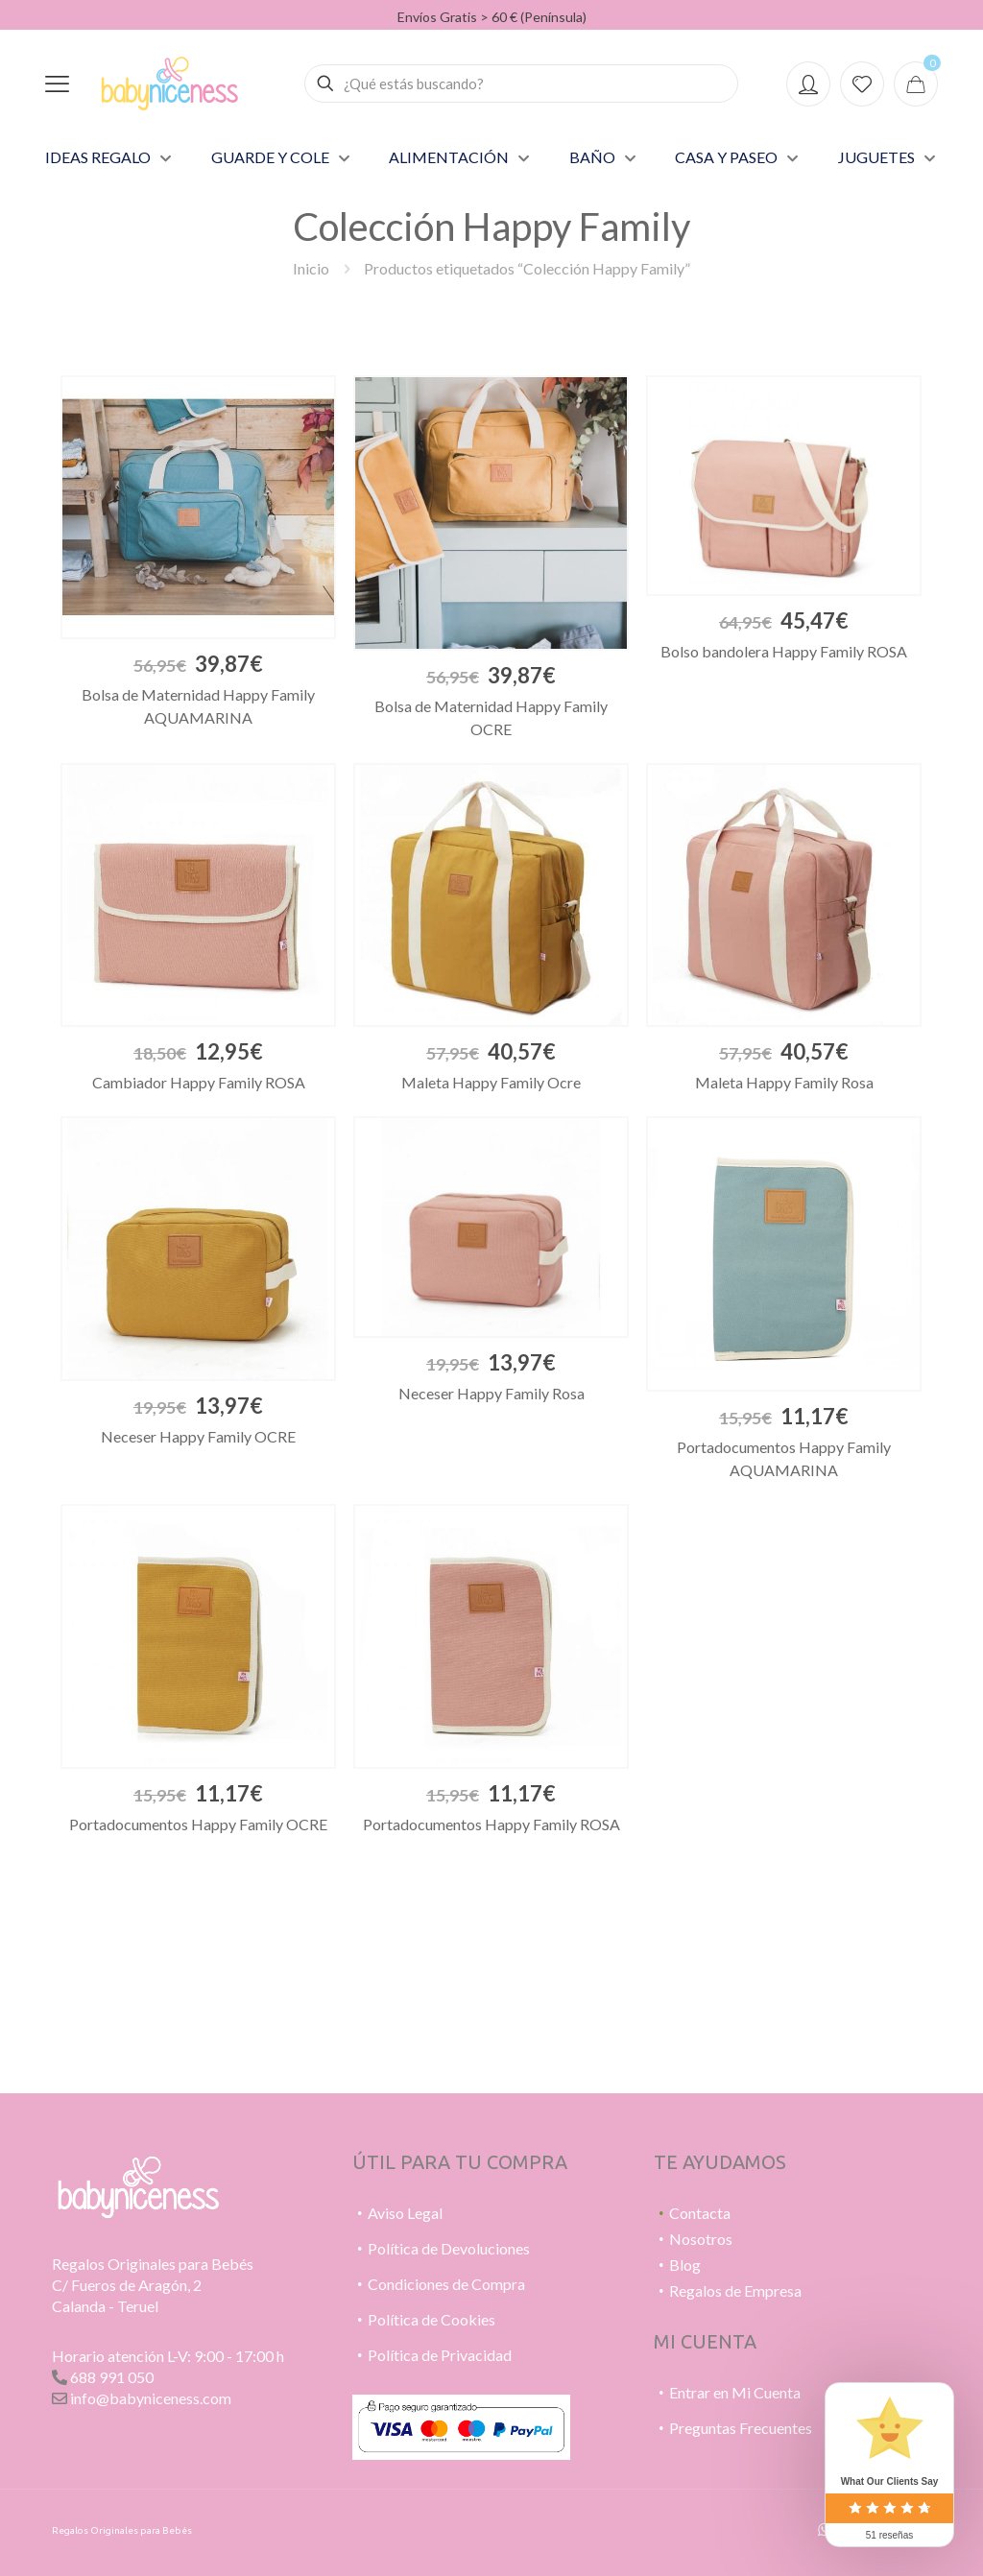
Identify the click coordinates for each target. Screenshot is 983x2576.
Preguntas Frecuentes (740, 2428)
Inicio (311, 268)
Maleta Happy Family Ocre (491, 1082)
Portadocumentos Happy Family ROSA (491, 1824)
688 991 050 (112, 2377)
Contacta (700, 2213)
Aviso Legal (405, 2213)
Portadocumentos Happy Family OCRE (198, 1824)
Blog (685, 2264)
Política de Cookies (431, 2319)
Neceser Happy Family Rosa (491, 1393)
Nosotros (700, 2239)
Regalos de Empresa (735, 2290)
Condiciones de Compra (446, 2284)
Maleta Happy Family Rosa (784, 1082)
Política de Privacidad (440, 2355)
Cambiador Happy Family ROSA (198, 1082)
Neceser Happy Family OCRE (198, 1436)
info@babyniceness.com (150, 2398)
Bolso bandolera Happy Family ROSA (783, 651)
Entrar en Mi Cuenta (735, 2392)
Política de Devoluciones (449, 2248)
